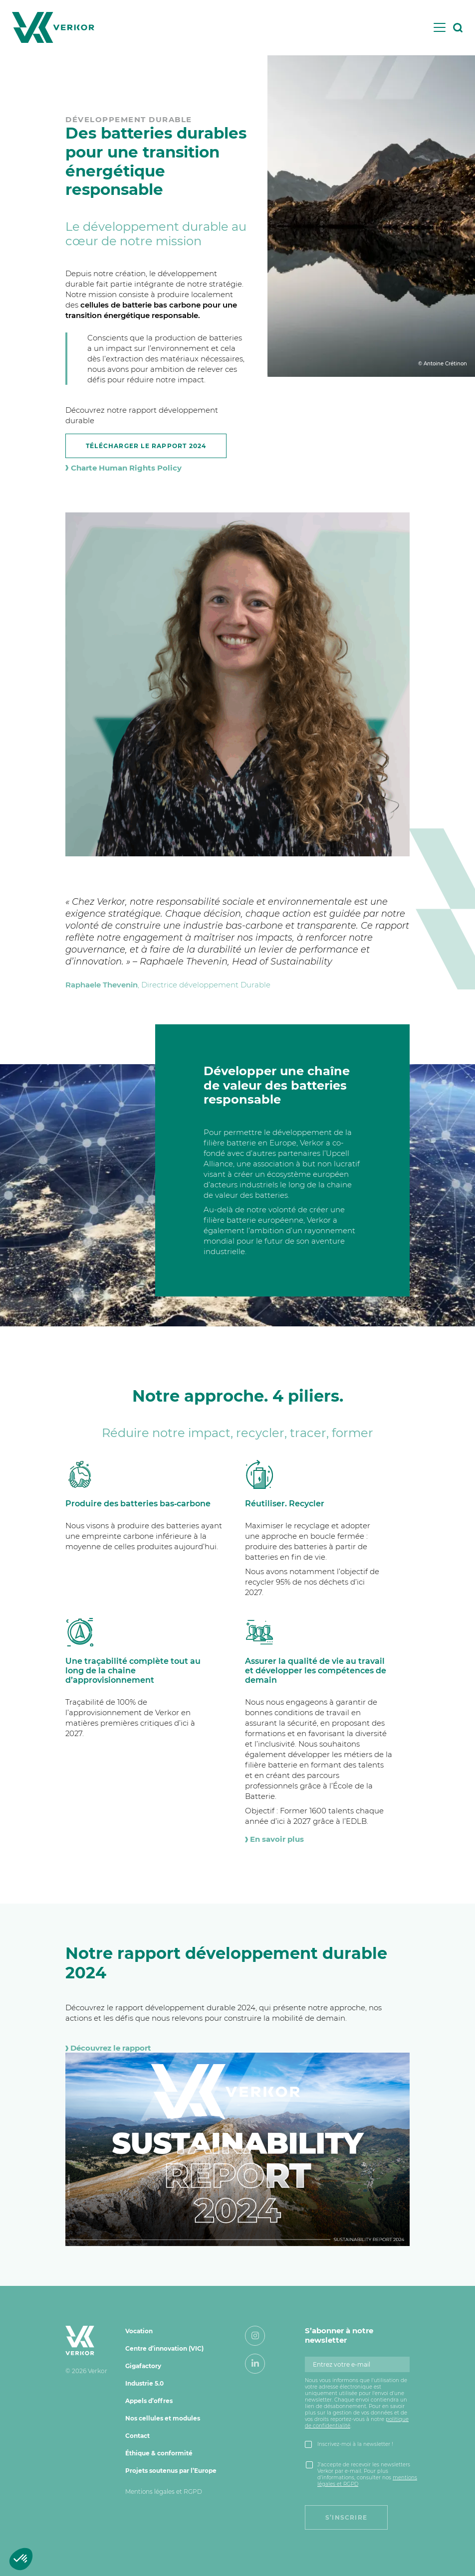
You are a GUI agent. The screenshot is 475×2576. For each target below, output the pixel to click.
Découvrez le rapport (108, 2048)
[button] (21, 2559)
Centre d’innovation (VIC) (164, 2348)
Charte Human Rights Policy (123, 468)
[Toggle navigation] (440, 27)
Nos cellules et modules (162, 2418)
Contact (137, 2435)
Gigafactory (143, 2366)
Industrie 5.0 (144, 2383)
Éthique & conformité (159, 2453)
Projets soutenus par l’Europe (171, 2470)
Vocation (139, 2331)
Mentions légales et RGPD (163, 2491)
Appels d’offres (149, 2401)
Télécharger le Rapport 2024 (146, 446)
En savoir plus (274, 1839)
